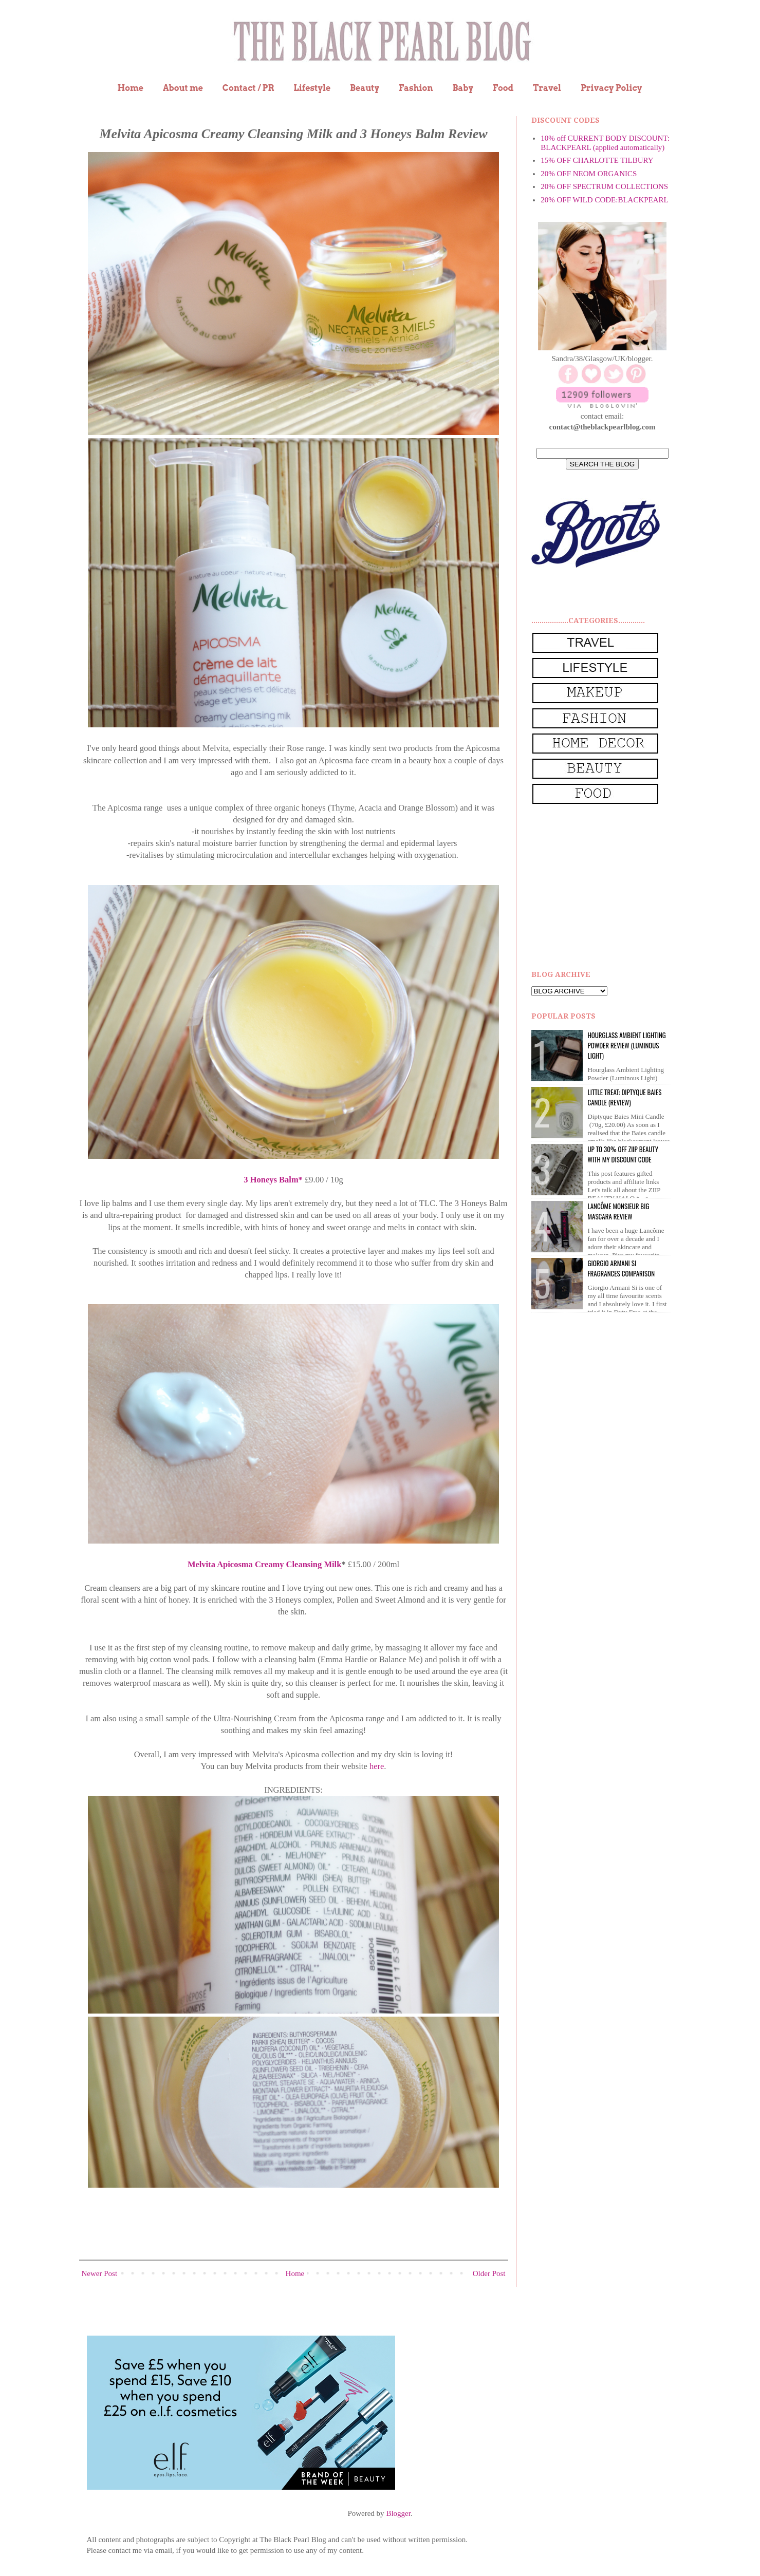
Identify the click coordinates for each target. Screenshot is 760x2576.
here (375, 1766)
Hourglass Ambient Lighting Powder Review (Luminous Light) (627, 1045)
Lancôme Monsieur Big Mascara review (619, 1211)
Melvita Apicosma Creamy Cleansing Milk (264, 1564)
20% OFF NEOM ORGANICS (589, 174)
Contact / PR (248, 88)
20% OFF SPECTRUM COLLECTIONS (604, 186)
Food (503, 88)
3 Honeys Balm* (273, 1179)
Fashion (416, 88)
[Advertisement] (608, 887)
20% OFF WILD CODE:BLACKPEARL (604, 200)
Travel (547, 88)
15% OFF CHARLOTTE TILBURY (597, 160)
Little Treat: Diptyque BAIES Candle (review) (625, 1097)
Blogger (398, 2513)
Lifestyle (311, 88)
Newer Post (100, 2273)
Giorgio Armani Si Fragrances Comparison (621, 1268)
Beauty (364, 88)
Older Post (489, 2273)
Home (131, 88)
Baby (462, 88)
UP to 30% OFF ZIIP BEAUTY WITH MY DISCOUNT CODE (623, 1154)
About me (183, 88)
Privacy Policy (611, 88)
